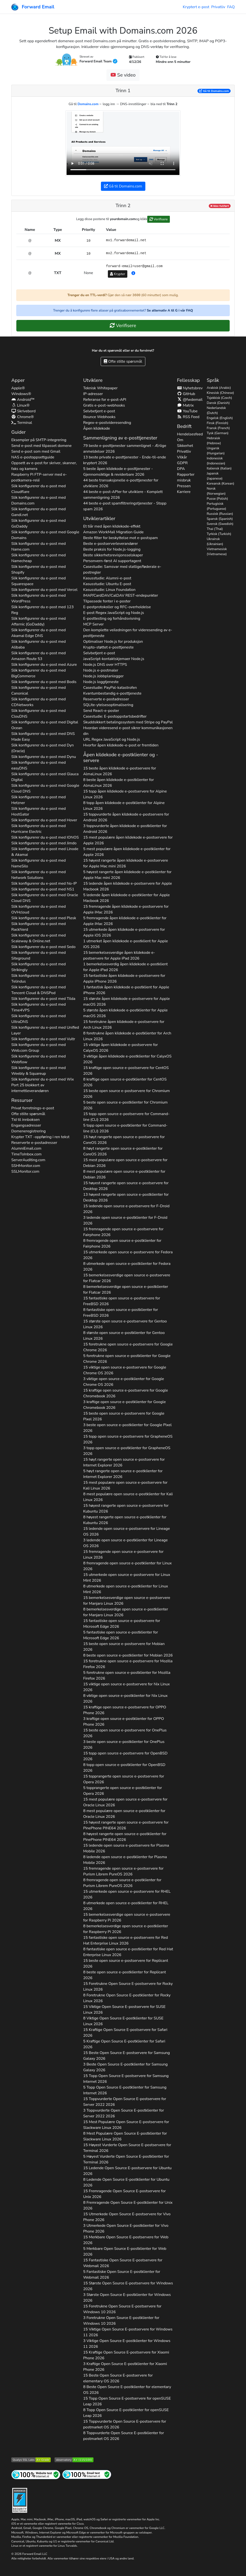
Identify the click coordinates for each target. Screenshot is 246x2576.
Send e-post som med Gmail (35, 451)
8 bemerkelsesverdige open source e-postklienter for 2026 (125, 1289)
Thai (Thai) (215, 529)
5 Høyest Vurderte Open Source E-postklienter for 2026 (126, 2159)
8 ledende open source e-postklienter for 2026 (125, 1859)
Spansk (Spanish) (220, 518)
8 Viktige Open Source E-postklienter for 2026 (123, 2021)
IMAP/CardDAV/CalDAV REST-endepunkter (120, 595)
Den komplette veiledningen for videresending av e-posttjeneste (127, 632)
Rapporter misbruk (186, 477)
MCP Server (93, 624)
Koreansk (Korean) (220, 483)
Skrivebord (23, 411)
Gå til (214, 91)
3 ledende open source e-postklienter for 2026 (125, 1220)
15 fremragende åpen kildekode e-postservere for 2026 (126, 909)
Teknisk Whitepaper (100, 388)
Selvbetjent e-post (99, 411)
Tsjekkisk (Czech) (219, 398)
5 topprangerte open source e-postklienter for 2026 (122, 1790)
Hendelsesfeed (190, 434)
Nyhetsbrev (190, 388)
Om (180, 440)
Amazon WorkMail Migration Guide (113, 532)
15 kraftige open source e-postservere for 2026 (126, 1070)
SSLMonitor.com (25, 1171)
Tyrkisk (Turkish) (219, 534)
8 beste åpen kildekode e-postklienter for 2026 (118, 782)
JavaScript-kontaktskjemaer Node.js (113, 658)
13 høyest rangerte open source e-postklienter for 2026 (126, 1197)
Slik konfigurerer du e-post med (38, 488)
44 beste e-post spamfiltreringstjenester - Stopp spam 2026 (124, 506)
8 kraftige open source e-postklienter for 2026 (124, 1082)
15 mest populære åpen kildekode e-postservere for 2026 (127, 840)
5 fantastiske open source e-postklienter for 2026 (120, 1635)
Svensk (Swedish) (220, 524)
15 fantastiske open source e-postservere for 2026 (121, 1301)
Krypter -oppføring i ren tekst (40, 1137)
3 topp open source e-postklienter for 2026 (126, 1450)
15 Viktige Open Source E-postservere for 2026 (124, 2009)
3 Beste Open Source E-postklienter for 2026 (125, 2067)
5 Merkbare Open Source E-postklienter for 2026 (124, 2251)
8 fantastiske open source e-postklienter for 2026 (120, 1312)
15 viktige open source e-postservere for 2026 (124, 1370)
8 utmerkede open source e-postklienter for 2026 (127, 1266)
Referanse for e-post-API (104, 399)
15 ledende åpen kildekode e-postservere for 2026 (127, 886)
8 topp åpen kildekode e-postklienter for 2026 (124, 805)
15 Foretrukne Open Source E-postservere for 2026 (128, 1986)
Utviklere (93, 380)
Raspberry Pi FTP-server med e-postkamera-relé (39, 477)
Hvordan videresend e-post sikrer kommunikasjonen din (127, 730)
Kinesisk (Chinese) (220, 392)
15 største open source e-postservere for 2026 (125, 1324)
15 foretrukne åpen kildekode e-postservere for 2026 (123, 1024)
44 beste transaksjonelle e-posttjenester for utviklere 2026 (120, 483)
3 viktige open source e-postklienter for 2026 (123, 1381)
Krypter (117, 274)
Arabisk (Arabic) (219, 387)
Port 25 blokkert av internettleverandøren (30, 1087)
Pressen (184, 486)
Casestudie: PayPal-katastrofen (110, 687)
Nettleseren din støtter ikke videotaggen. (123, 143)
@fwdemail (190, 399)
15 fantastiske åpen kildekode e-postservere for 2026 (124, 978)
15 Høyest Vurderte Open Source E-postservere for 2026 (127, 2147)
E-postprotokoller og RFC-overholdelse (117, 607)
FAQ (231, 7)
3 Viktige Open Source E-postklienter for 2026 (126, 2343)
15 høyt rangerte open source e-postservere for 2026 (124, 1139)
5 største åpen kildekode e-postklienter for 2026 (125, 1013)
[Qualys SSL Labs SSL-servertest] (31, 2459)
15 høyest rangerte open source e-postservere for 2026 (125, 1185)
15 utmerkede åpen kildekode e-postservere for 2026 (124, 932)
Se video (123, 75)
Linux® (20, 405)
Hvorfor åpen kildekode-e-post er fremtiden (120, 745)
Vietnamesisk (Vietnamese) (217, 551)
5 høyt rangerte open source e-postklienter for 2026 (123, 1473)
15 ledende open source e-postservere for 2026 (126, 1208)
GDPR (182, 463)
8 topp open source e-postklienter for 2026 (124, 1767)
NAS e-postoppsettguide (32, 457)
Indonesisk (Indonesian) (216, 461)
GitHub (186, 393)
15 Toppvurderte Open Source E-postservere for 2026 (124, 2101)
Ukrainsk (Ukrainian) (215, 541)
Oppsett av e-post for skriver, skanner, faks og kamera (44, 465)
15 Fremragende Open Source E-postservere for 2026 (124, 2193)
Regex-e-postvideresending (107, 422)
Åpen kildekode (96, 428)
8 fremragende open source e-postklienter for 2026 (122, 1243)
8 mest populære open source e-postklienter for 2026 (124, 1174)
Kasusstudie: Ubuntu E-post (107, 584)
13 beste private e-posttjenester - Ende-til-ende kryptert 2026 (124, 460)
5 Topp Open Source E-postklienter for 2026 (124, 2090)
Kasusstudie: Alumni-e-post (107, 578)
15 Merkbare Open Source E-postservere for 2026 (125, 2240)
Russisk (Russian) (220, 513)
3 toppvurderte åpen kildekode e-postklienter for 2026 (125, 828)
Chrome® (22, 417)
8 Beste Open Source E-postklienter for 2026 (127, 2389)
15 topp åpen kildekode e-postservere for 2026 (125, 794)
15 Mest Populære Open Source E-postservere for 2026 (126, 2124)
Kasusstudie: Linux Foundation (109, 589)
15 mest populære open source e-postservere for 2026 (125, 1162)
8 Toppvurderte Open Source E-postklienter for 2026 (123, 2435)
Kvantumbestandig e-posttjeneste (112, 693)
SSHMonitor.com (25, 1165)
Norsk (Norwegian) (216, 491)
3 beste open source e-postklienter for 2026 (127, 1427)
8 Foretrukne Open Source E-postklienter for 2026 (127, 1998)
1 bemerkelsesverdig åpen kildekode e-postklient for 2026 (125, 967)
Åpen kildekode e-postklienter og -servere (120, 757)
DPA (181, 468)
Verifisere (158, 219)
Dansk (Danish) (218, 403)
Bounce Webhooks (99, 417)
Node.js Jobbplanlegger (103, 676)
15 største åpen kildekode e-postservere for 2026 (126, 1001)
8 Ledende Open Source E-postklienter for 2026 (126, 2182)
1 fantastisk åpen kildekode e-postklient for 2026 (126, 990)
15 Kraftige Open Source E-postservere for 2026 (125, 2032)
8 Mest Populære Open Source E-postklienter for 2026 (125, 2136)
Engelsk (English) (220, 418)
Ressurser (22, 1100)
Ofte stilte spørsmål (123, 361)
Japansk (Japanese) (214, 476)
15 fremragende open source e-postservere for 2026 (123, 1231)
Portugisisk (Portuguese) (216, 506)
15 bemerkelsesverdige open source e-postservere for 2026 (126, 1278)
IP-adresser (93, 393)
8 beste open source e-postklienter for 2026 (128, 1655)
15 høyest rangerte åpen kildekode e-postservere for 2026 (125, 863)
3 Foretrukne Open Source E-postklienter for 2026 (121, 2320)
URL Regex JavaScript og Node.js (111, 739)
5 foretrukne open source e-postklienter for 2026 (127, 1358)
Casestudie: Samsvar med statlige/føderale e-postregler (122, 569)
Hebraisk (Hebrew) (214, 440)
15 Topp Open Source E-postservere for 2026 (126, 2078)
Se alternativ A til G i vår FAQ (170, 310)
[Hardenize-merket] (19, 2500)
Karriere (184, 491)
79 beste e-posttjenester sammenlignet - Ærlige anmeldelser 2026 (124, 448)
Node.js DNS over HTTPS (105, 664)
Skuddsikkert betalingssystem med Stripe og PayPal (128, 722)
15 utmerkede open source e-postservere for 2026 (127, 1255)
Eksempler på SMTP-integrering (38, 440)
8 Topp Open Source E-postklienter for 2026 (126, 2412)
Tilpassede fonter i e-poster (107, 601)
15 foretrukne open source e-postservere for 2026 (127, 1347)
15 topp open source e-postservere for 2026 (126, 1116)
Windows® (21, 393)
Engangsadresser (26, 1125)
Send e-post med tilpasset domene (41, 445)
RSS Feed (188, 417)
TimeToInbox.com (26, 1154)
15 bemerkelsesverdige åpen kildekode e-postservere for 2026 (119, 955)
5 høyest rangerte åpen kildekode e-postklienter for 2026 (127, 874)
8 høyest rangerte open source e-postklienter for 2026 (124, 1519)
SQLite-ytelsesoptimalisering (108, 705)
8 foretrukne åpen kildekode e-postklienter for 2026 (127, 1036)
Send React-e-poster (101, 710)
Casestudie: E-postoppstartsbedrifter (115, 716)
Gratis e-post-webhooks (104, 405)
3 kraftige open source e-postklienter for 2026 (124, 1404)
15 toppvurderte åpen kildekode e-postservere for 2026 (126, 817)
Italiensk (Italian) (219, 468)
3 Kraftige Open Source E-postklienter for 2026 (125, 2366)
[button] (133, 273)
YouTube (187, 411)
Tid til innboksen (25, 1119)
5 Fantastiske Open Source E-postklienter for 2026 (121, 2274)
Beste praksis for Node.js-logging (112, 549)
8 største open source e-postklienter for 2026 (124, 1335)
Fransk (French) (218, 428)
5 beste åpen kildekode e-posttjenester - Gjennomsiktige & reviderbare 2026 (118, 471)
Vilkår (182, 457)
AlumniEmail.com (26, 1148)
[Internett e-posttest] (86, 2474)
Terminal (21, 422)
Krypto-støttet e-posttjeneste (108, 647)
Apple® (18, 388)
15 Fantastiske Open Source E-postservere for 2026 (122, 2263)
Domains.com (88, 104)
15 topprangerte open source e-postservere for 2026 (123, 1779)
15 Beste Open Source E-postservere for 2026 (126, 2055)
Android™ (23, 399)
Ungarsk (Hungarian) (216, 451)
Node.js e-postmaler (100, 670)
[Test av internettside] (35, 2474)
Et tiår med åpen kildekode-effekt (111, 526)
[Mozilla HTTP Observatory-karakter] (74, 2459)
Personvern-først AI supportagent (112, 561)
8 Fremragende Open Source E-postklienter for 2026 (127, 2205)
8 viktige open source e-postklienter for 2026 (125, 1698)
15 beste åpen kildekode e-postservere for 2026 (119, 771)
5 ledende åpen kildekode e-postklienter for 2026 (126, 897)
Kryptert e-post (196, 7)
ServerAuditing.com (28, 1160)
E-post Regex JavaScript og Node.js (113, 612)
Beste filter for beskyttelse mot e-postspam (120, 537)
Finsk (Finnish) (217, 423)
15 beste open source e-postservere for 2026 (126, 1093)
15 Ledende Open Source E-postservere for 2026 (127, 2170)
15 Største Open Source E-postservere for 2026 (128, 2286)
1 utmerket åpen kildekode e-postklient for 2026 (125, 943)
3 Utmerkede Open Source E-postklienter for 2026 (125, 2228)
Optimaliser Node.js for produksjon (113, 641)
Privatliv (218, 7)
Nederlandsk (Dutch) (216, 410)
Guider (18, 432)
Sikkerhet (185, 445)
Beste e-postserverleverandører (110, 543)
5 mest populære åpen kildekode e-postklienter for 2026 (126, 851)
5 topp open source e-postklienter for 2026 (125, 1128)
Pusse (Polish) (217, 498)
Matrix (185, 405)
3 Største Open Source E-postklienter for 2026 (127, 2297)
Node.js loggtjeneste (100, 682)
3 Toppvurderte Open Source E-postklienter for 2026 (123, 2113)
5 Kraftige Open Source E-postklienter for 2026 (124, 2044)
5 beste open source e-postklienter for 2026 (125, 1105)
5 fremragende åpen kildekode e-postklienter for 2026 (124, 920)
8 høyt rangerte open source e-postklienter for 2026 (123, 1151)
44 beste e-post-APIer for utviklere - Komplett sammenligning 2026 (123, 494)
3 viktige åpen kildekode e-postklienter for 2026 (127, 1059)
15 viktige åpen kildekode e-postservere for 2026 (120, 1047)
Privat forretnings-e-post (32, 1108)
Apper (18, 380)
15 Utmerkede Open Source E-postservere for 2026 (127, 2216)
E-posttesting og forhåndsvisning (111, 618)
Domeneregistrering (28, 1131)
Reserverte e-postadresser (34, 1142)
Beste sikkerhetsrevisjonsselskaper (113, 555)
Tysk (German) (217, 433)
